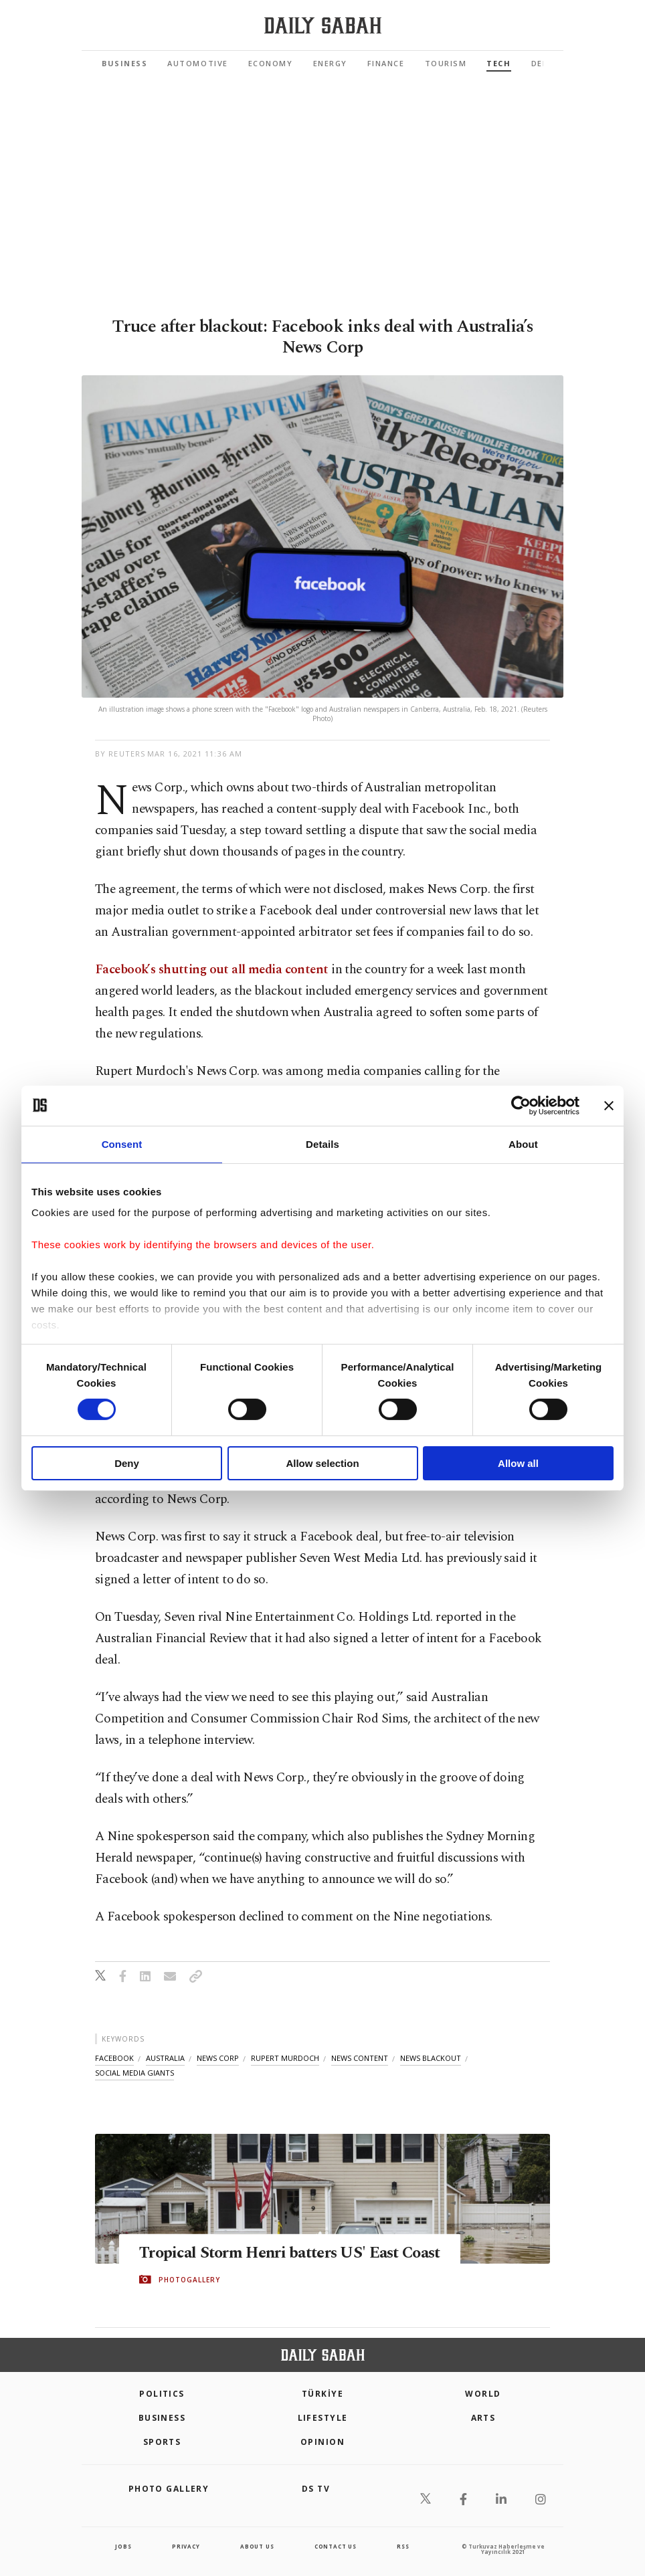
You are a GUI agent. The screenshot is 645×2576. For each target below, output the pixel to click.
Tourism (446, 63)
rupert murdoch (285, 2058)
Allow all (518, 1463)
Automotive (197, 63)
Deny (126, 1463)
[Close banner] (609, 1105)
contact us (335, 2546)
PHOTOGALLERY (189, 2289)
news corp (218, 2058)
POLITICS (162, 2393)
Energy (330, 63)
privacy (186, 2546)
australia (165, 2058)
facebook (114, 2058)
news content (359, 2058)
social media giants (134, 2073)
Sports (162, 2442)
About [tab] (523, 1143)
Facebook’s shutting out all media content (212, 969)
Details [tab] (322, 1143)
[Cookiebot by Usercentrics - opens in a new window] (520, 1105)
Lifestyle (323, 2417)
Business (124, 63)
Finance (386, 63)
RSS (403, 2546)
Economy (270, 63)
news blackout (430, 2058)
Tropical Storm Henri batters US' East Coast (276, 2253)
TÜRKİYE (322, 2393)
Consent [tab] (122, 1143)
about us (257, 2546)
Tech (498, 63)
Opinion (322, 2442)
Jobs (123, 2546)
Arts (483, 2417)
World (482, 2393)
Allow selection (322, 1463)
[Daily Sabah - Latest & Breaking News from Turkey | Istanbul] (322, 25)
